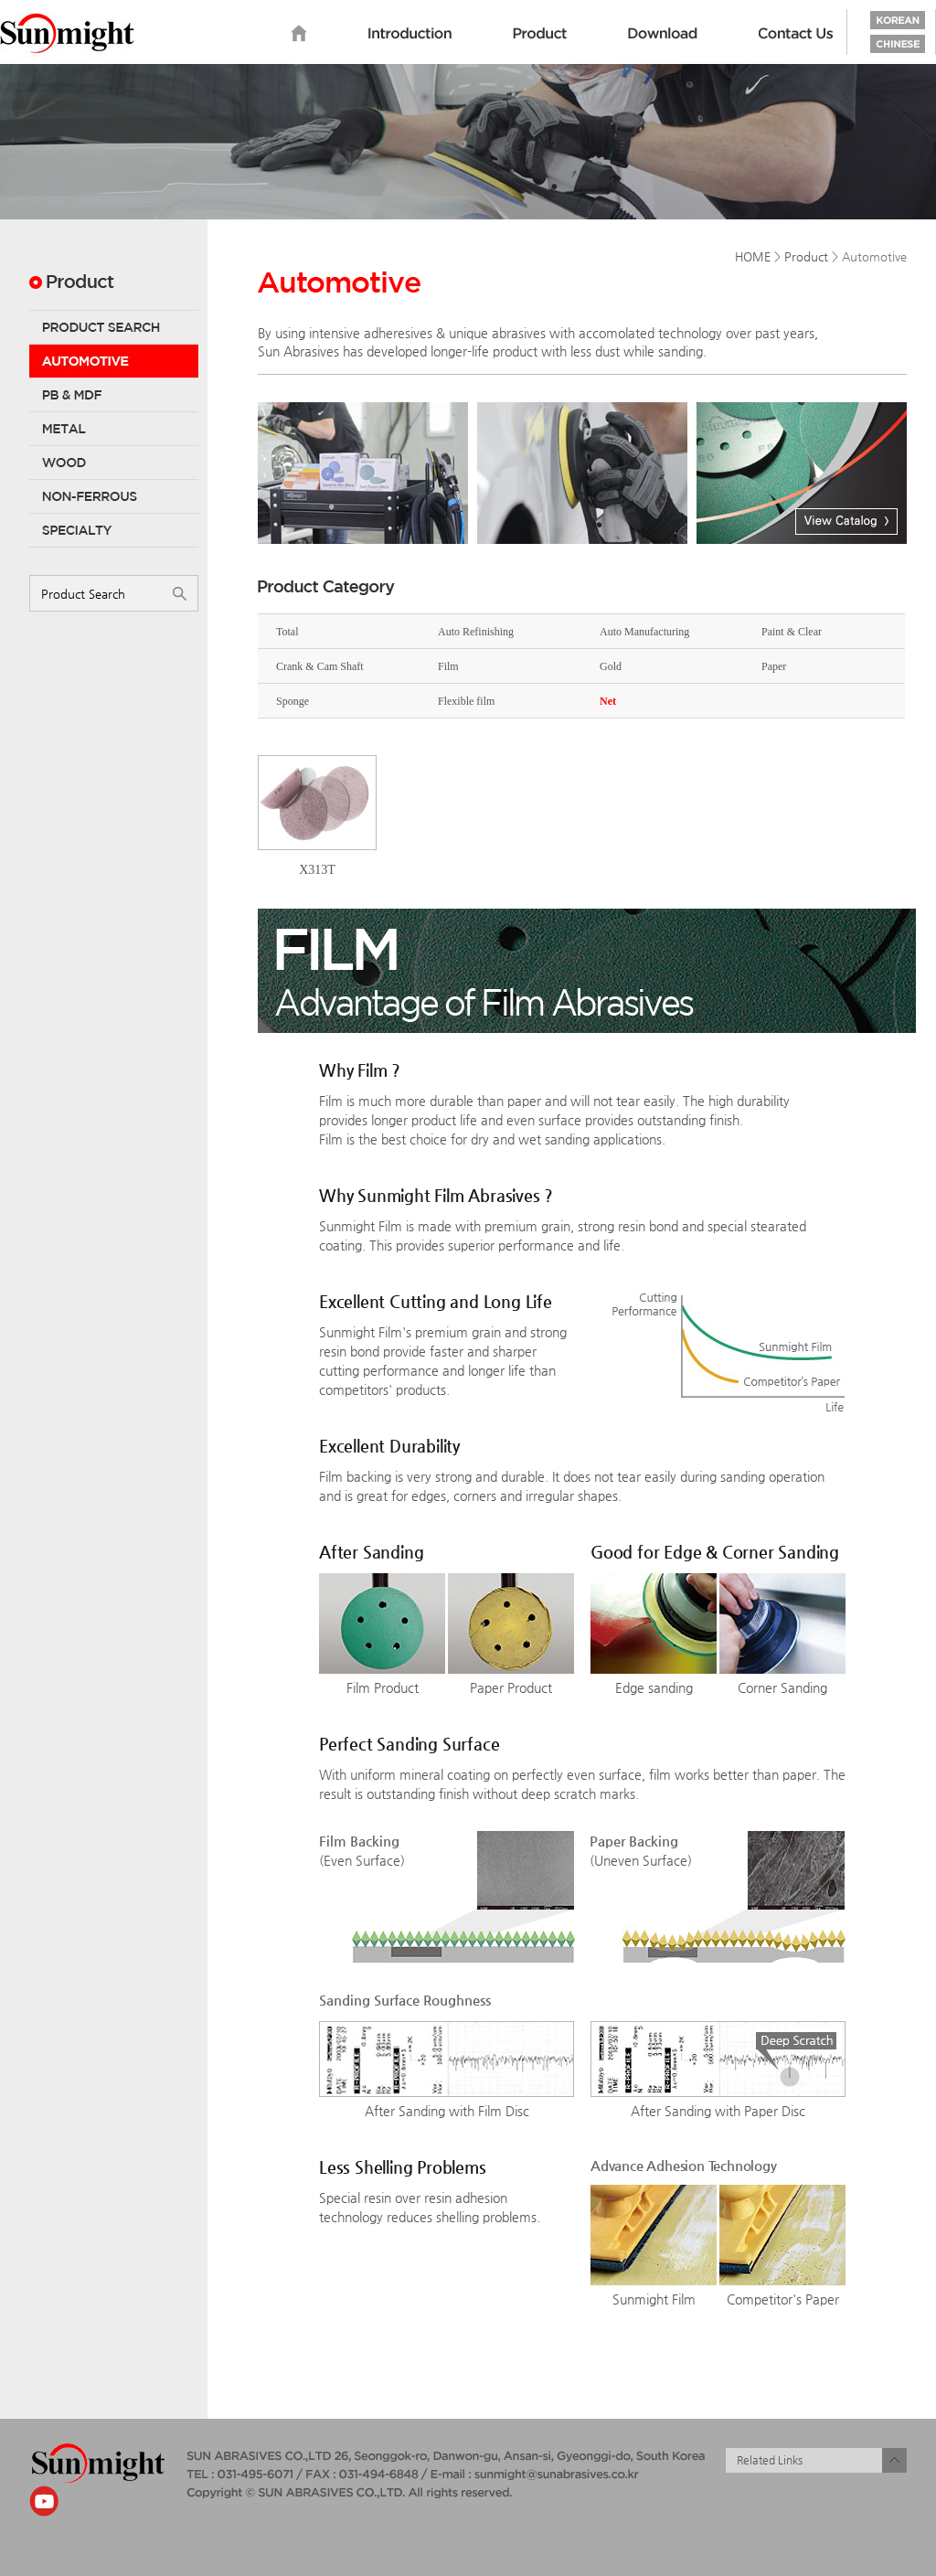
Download (662, 34)
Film (448, 666)
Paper (773, 666)
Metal (113, 428)
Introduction (410, 34)
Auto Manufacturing (644, 631)
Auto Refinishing (476, 631)
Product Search (113, 327)
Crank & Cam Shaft (320, 666)
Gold (611, 666)
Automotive (113, 361)
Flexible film (466, 701)
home (299, 34)
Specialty (113, 530)
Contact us (796, 34)
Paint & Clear (791, 631)
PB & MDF (113, 394)
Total (287, 631)
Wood (113, 462)
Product (540, 34)
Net (608, 701)
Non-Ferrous (113, 496)
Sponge (292, 701)
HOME (753, 256)
